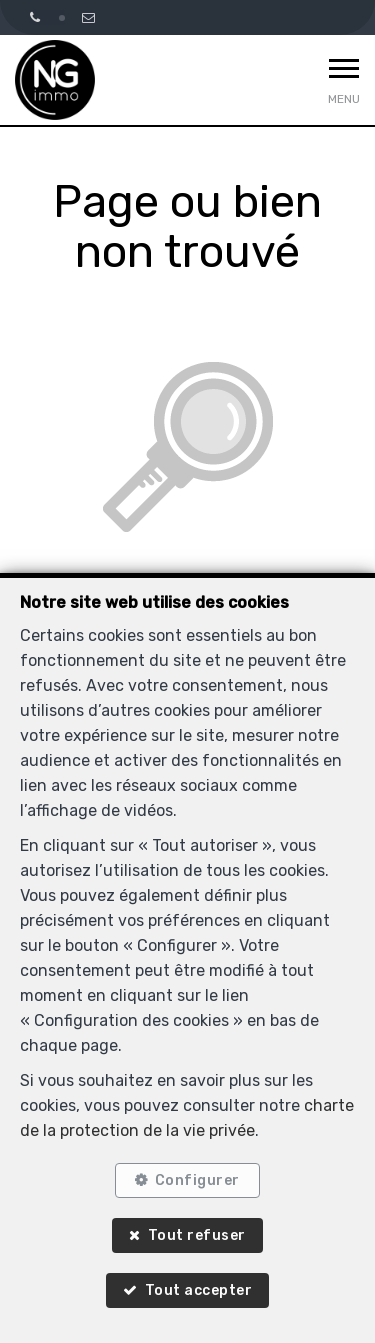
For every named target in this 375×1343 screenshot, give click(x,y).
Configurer (197, 1180)
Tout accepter (199, 1290)
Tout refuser (197, 1235)
